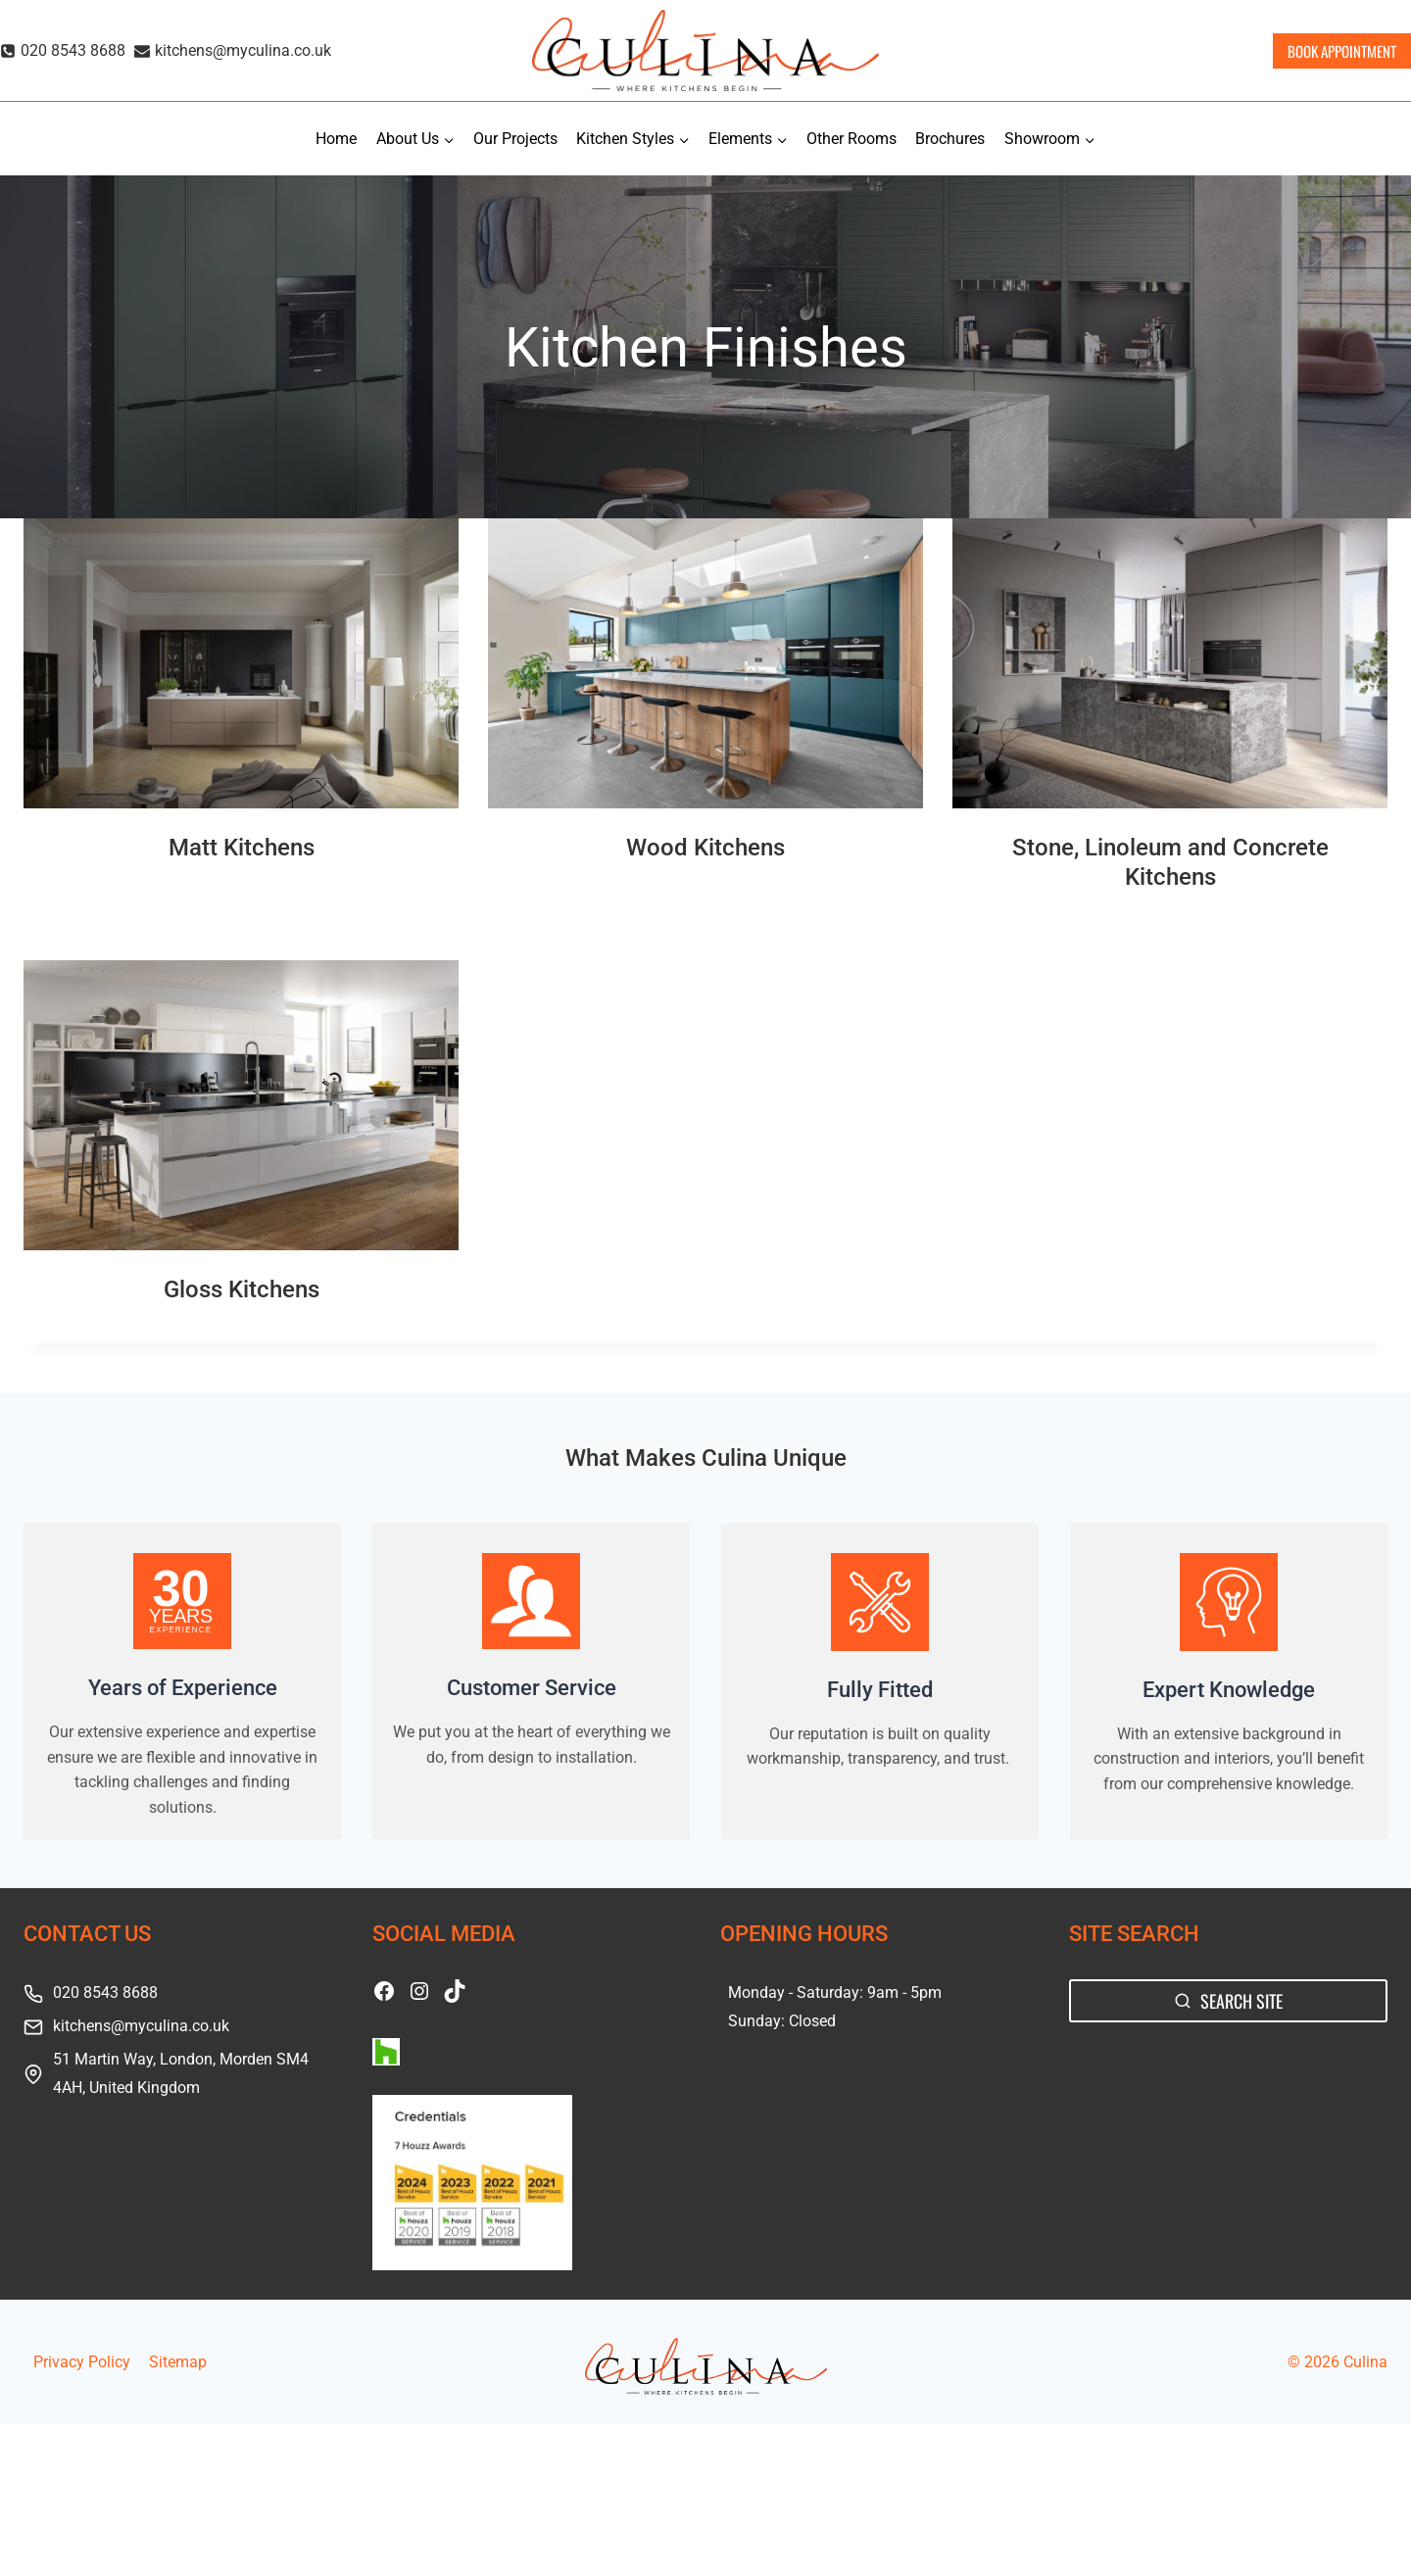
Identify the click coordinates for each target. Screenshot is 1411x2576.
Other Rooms (851, 138)
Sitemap (178, 2362)
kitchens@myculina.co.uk (141, 2026)
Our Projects (515, 138)
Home (336, 138)
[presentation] (241, 663)
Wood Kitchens (705, 847)
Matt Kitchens (242, 847)
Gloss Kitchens (241, 1289)
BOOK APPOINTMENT (1342, 51)
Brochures (950, 138)
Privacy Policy (81, 2362)
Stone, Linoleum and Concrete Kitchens (1170, 862)
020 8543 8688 (105, 1992)
